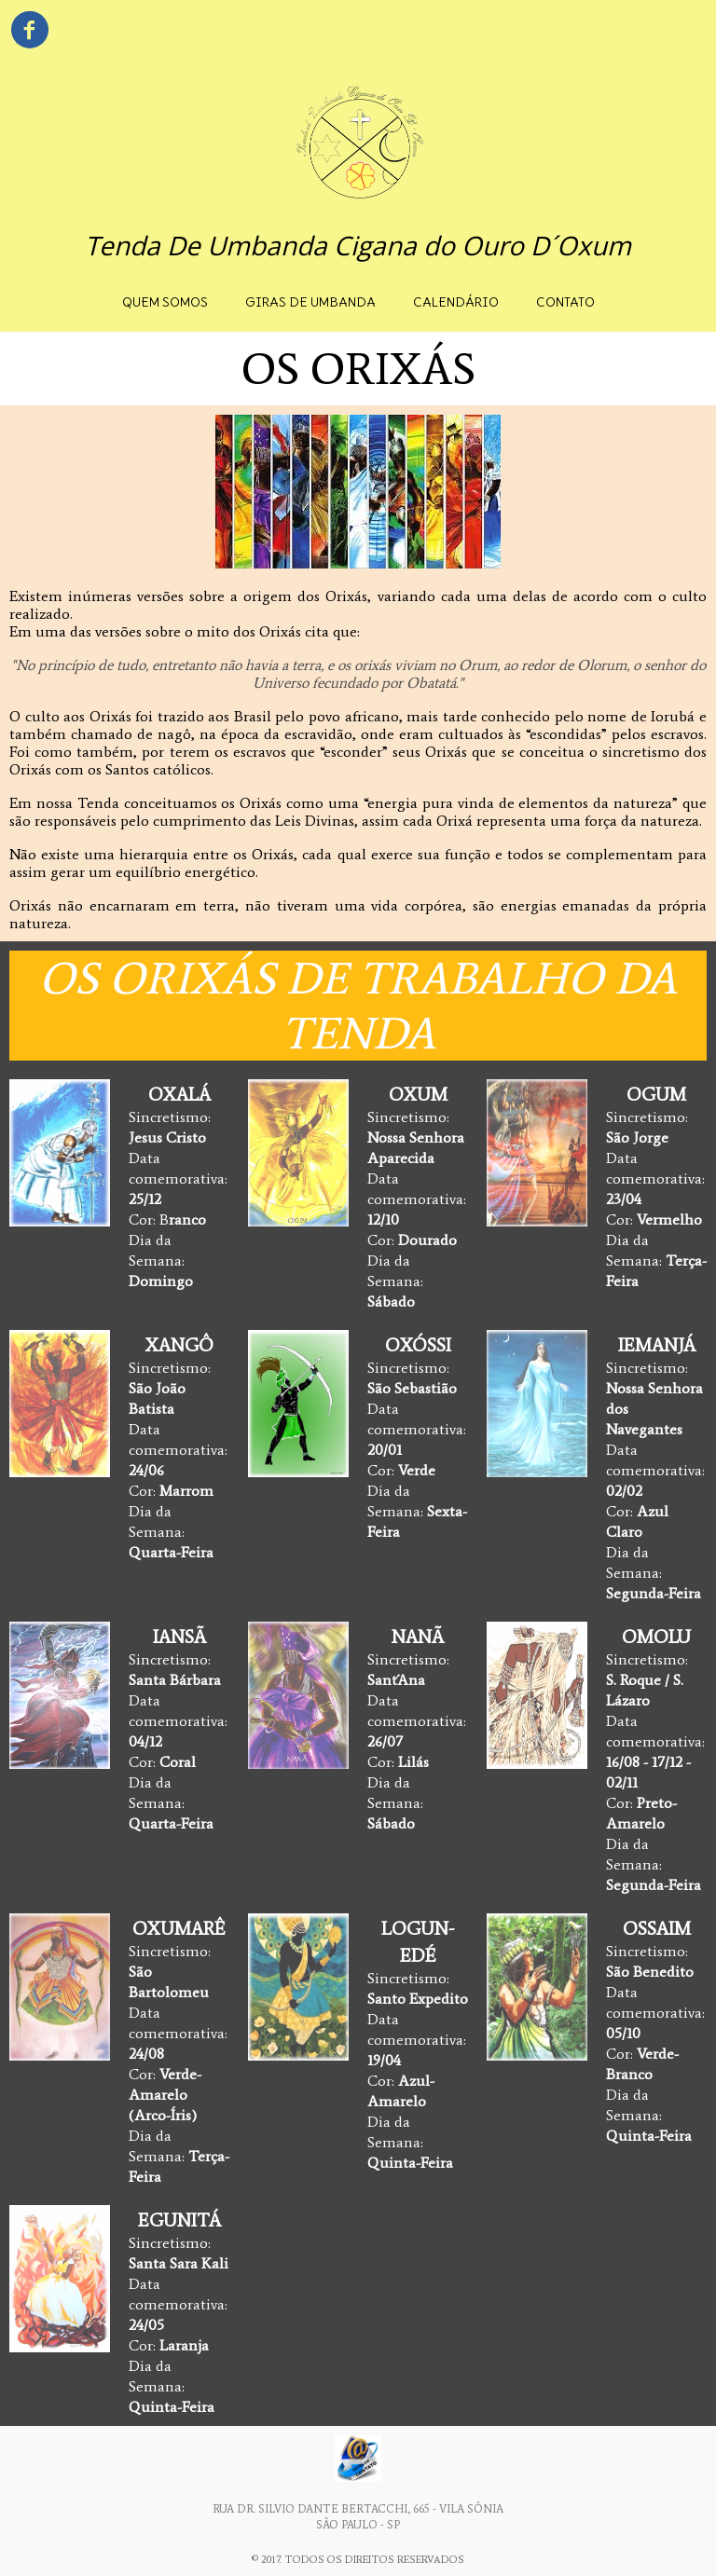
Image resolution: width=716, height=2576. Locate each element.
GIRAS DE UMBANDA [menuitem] (310, 302)
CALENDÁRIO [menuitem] (456, 302)
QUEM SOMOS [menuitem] (165, 302)
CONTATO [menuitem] (565, 302)
